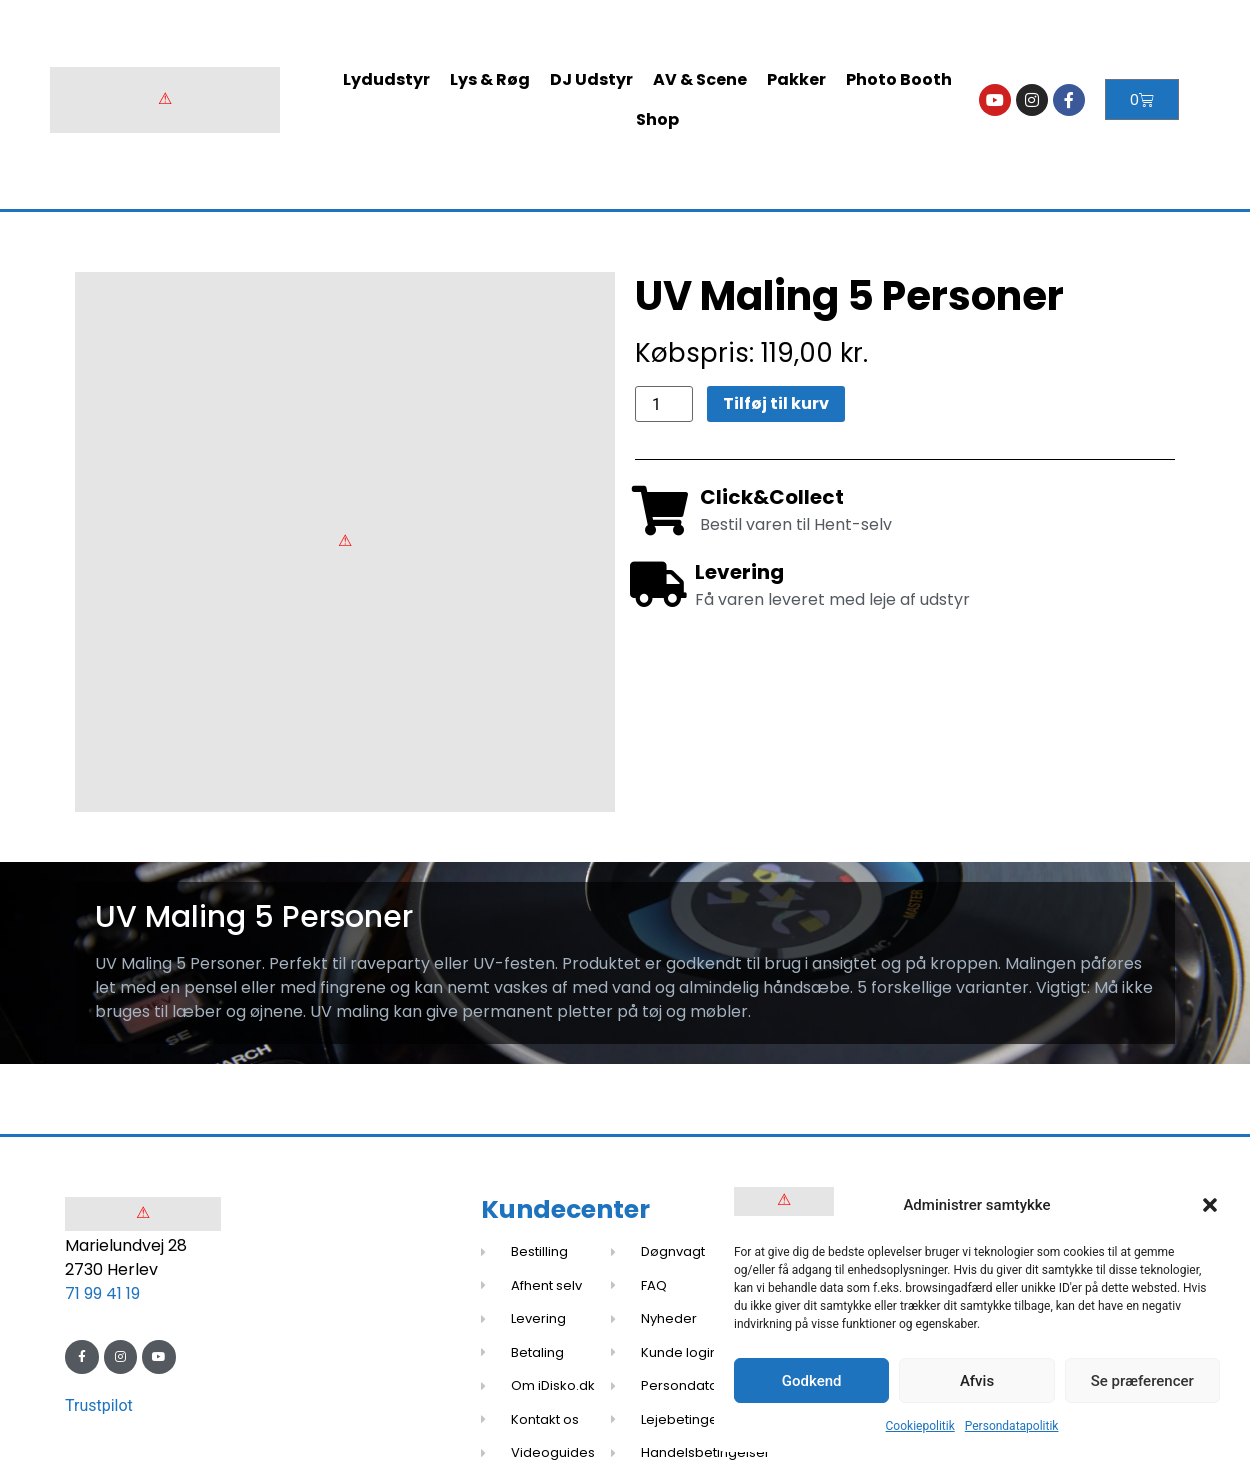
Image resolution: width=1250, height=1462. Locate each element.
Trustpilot (99, 1405)
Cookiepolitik (920, 1426)
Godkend (812, 1381)
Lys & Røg (490, 79)
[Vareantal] (664, 404)
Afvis (977, 1381)
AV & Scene (700, 79)
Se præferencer (1142, 1381)
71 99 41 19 (102, 1293)
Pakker (796, 79)
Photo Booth (899, 79)
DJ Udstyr (591, 79)
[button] (1210, 1205)
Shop (657, 119)
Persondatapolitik (1012, 1426)
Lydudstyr (386, 79)
